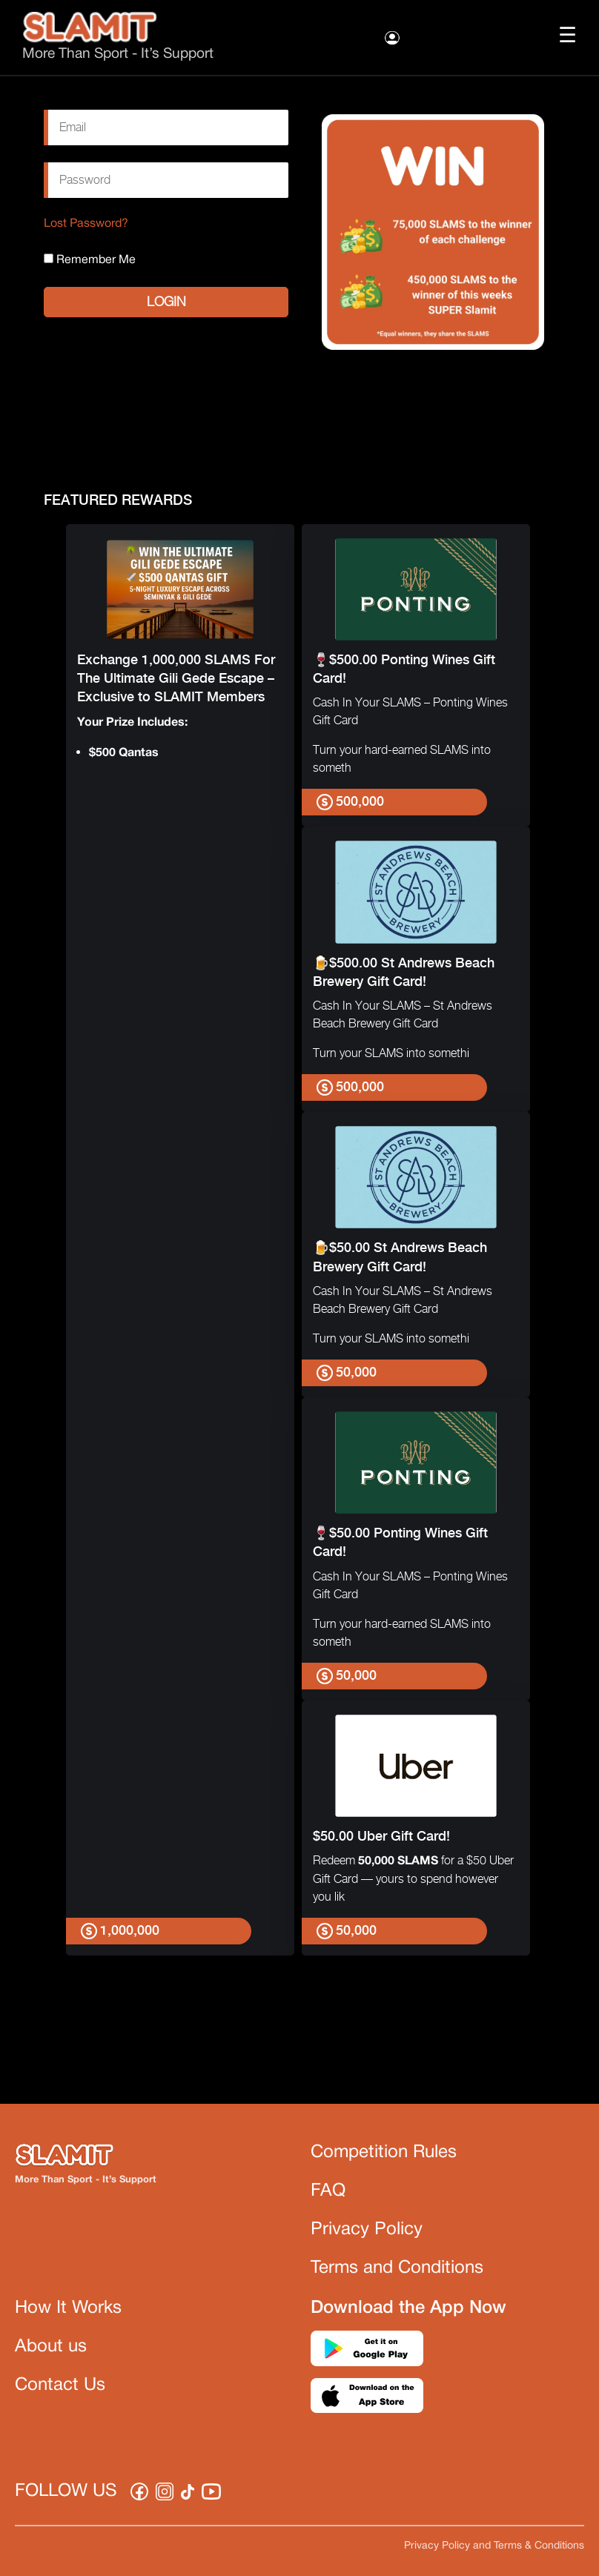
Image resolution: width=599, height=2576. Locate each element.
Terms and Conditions (397, 2268)
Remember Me (90, 259)
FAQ (328, 2191)
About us (51, 2347)
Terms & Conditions (539, 2546)
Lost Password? (86, 224)
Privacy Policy (367, 2230)
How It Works (68, 2308)
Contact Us (60, 2385)
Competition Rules (384, 2153)
